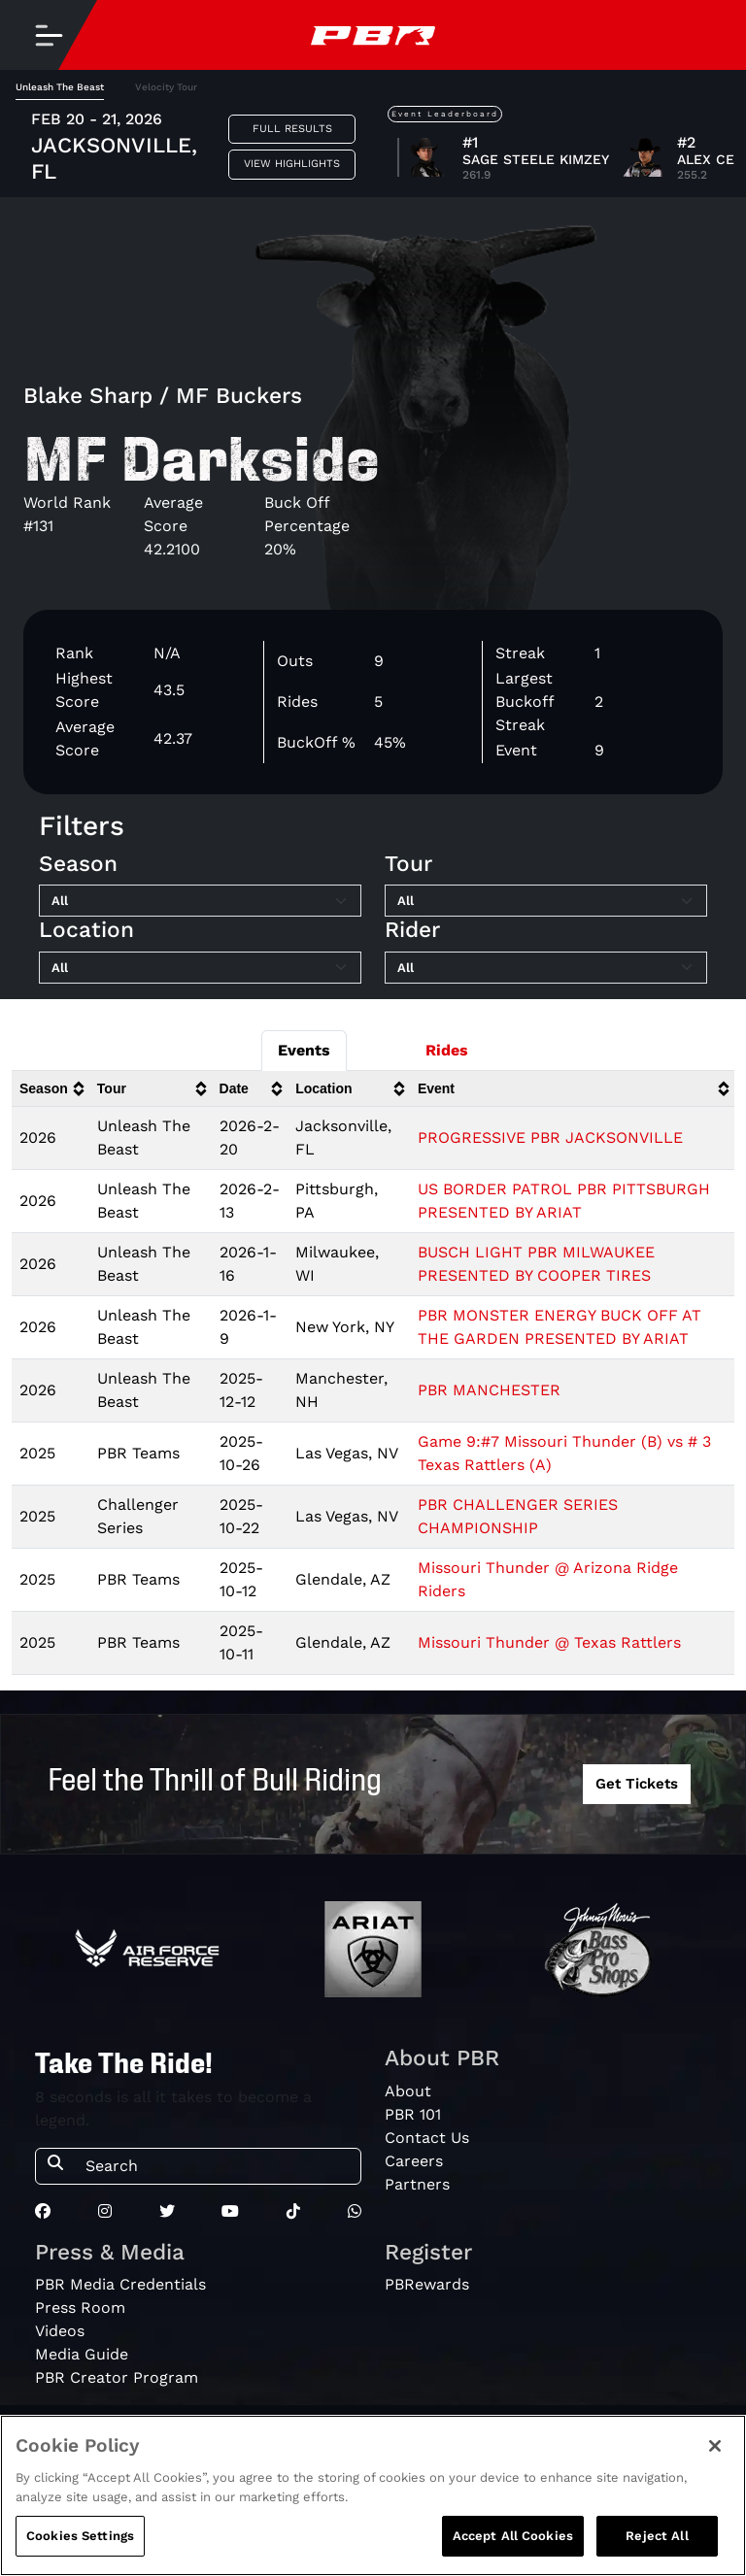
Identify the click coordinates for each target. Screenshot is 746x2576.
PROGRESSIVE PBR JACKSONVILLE (550, 1137)
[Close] (715, 2447)
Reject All (657, 2537)
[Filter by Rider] (546, 968)
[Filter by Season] (200, 901)
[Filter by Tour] (546, 901)
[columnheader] (50, 1089)
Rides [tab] (446, 1050)
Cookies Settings (80, 2537)
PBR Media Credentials (120, 2284)
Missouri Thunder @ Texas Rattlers (549, 1642)
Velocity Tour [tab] (166, 87)
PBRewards (427, 2284)
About (408, 2091)
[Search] (217, 2166)
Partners (417, 2184)
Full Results (292, 128)
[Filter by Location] (200, 968)
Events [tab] (304, 1050)
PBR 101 (413, 2114)
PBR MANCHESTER (489, 1390)
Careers (414, 2161)
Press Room (80, 2307)
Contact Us (427, 2137)
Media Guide (81, 2354)
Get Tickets (636, 1783)
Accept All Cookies (513, 2537)
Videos (60, 2331)
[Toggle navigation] (48, 35)
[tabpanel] (373, 1380)
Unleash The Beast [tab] (60, 87)
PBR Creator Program (116, 2377)
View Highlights (292, 163)
